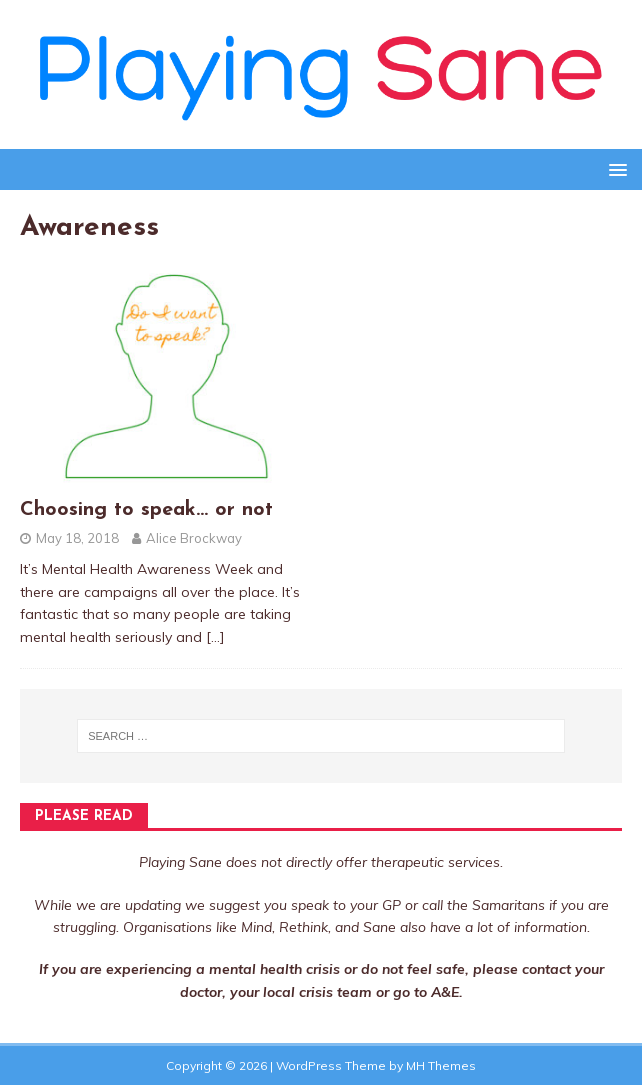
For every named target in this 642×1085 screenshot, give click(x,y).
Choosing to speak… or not (146, 510)
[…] (215, 637)
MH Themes (441, 1065)
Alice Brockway (194, 538)
